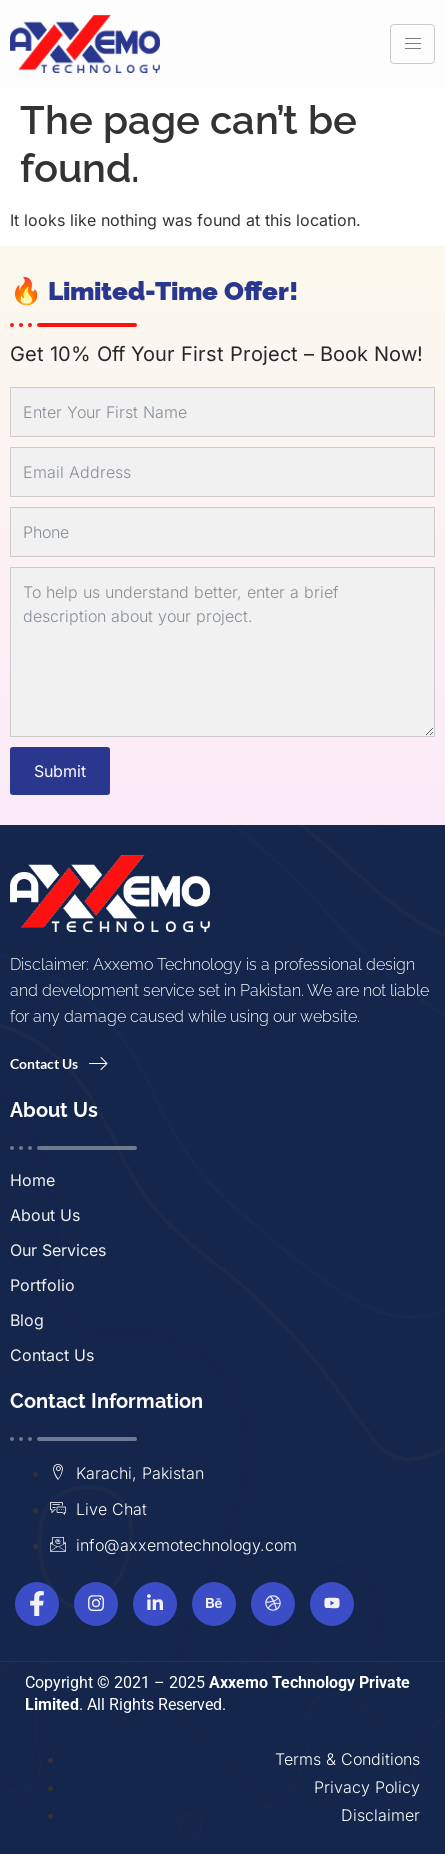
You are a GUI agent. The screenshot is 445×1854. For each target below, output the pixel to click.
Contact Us (59, 1063)
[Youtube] (332, 1604)
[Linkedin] (155, 1604)
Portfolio (42, 1285)
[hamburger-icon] (412, 44)
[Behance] (214, 1604)
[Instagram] (96, 1604)
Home (32, 1180)
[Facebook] (37, 1604)
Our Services (58, 1250)
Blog (27, 1320)
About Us (45, 1215)
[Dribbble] (273, 1604)
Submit (60, 771)
